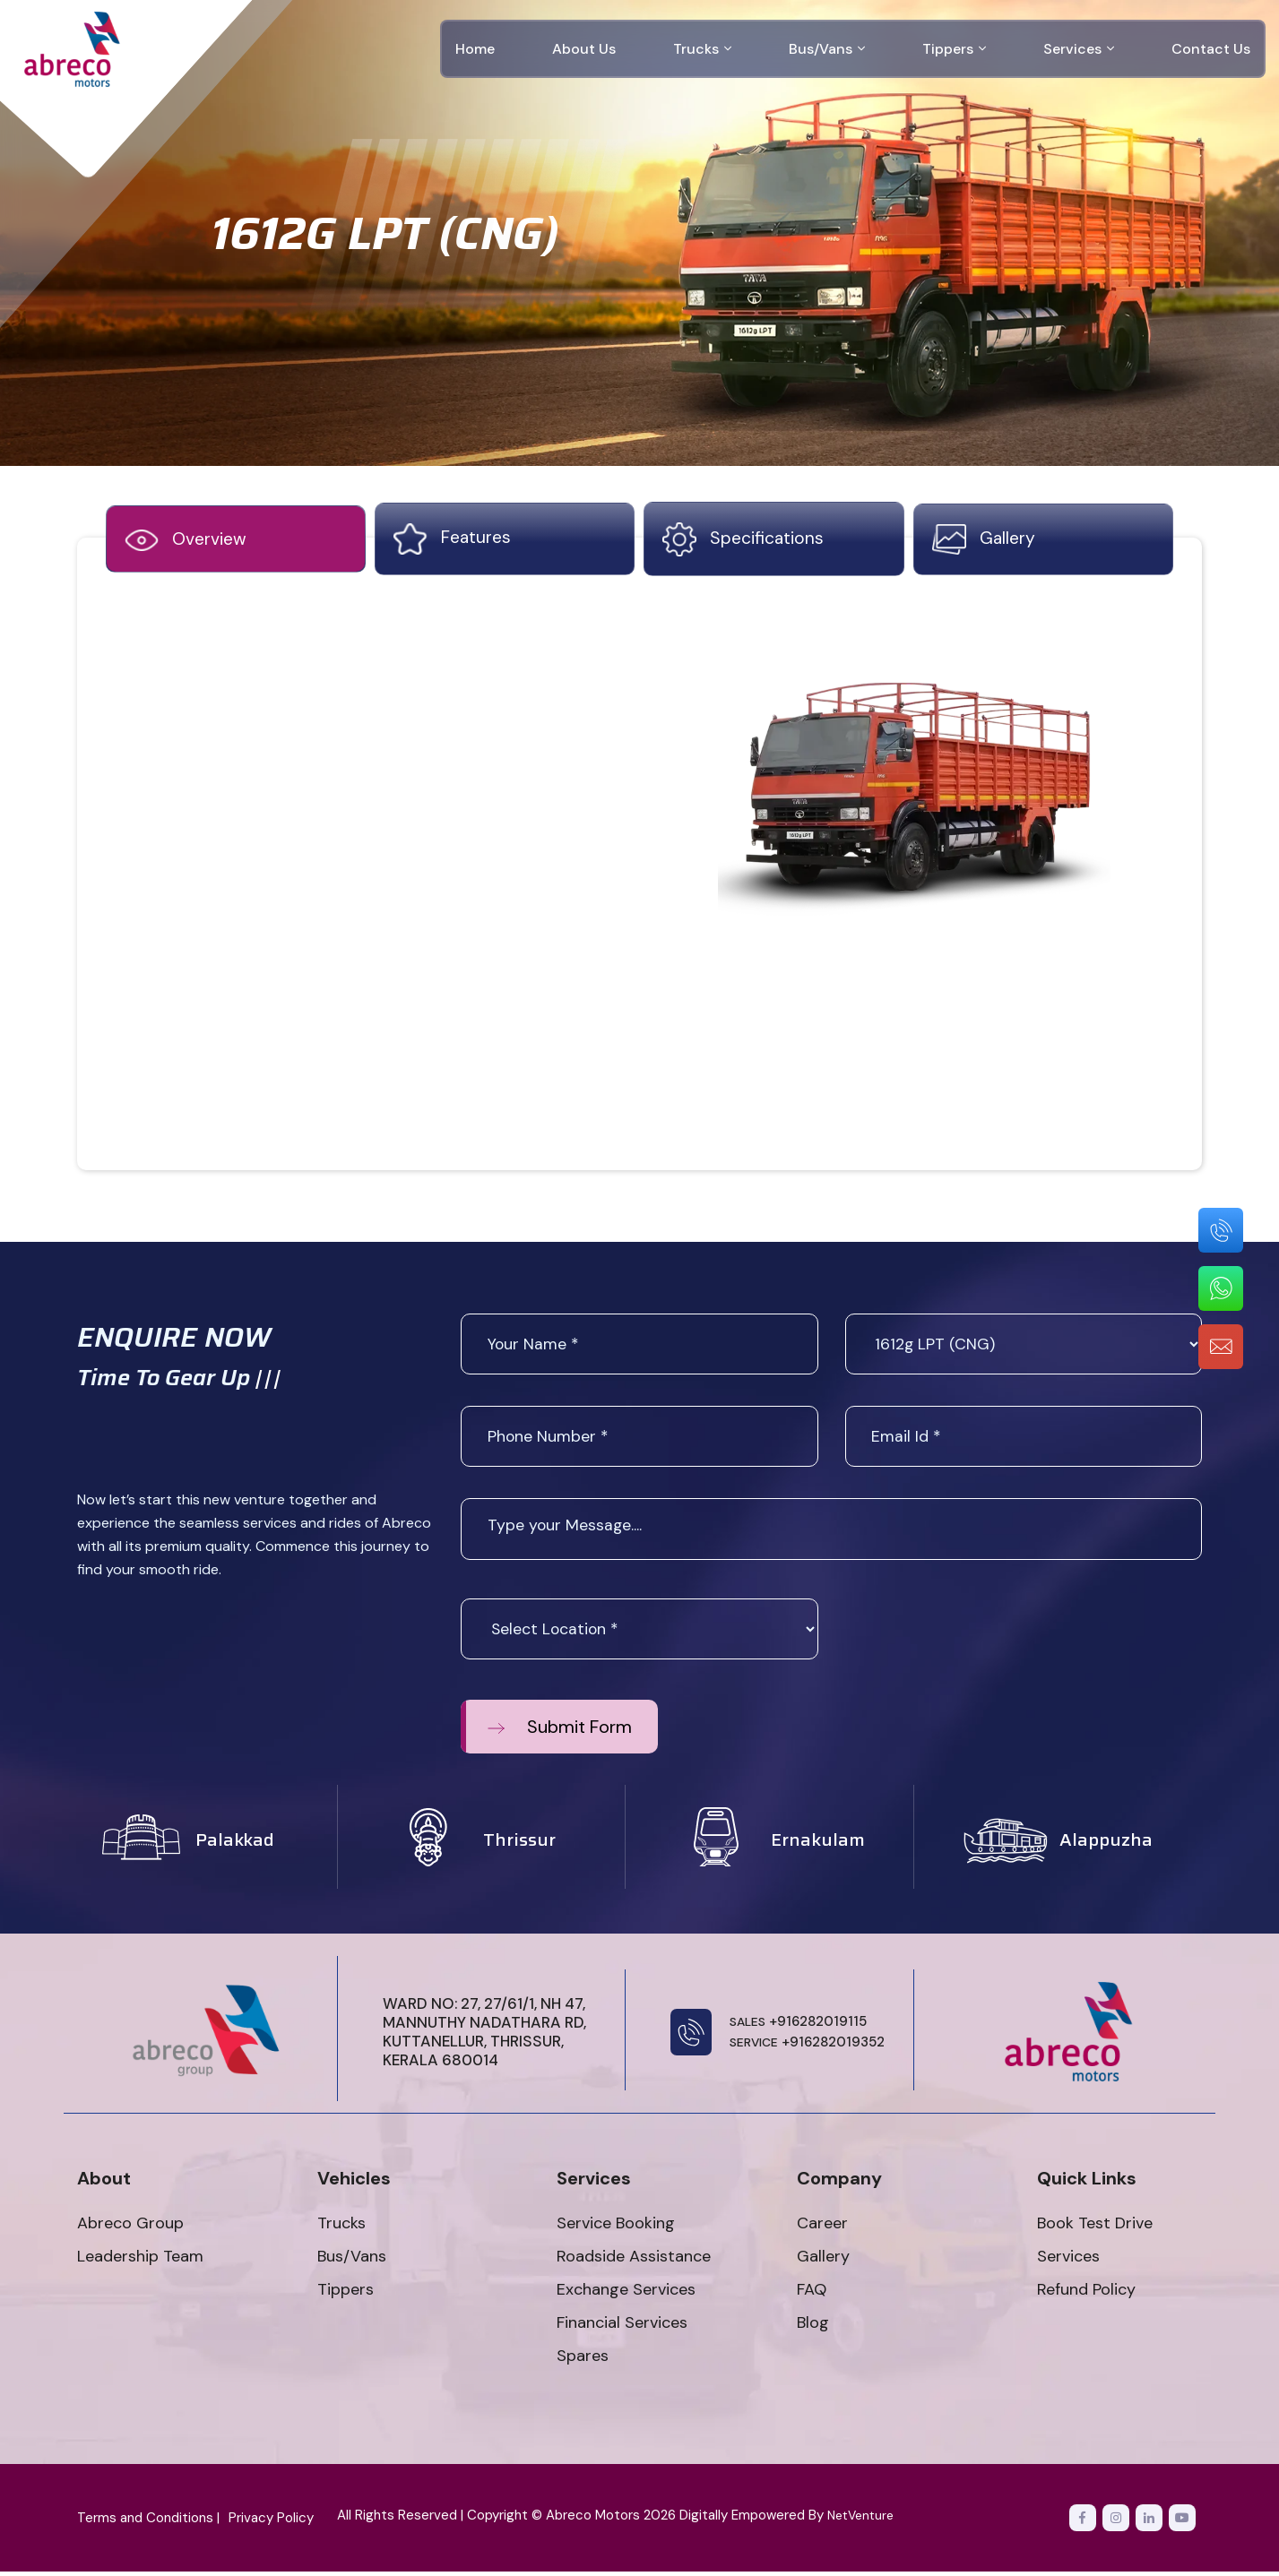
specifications (743, 542)
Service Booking (616, 2227)
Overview (187, 542)
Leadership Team (140, 2260)
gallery (984, 542)
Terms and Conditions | (148, 2522)
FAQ (811, 2294)
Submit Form (560, 1731)
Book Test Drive (1095, 2227)
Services (1078, 48)
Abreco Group (130, 2227)
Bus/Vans (827, 48)
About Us (584, 48)
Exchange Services (626, 2294)
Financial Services (622, 2327)
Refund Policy (1086, 2294)
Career (822, 2227)
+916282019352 (808, 2047)
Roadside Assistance (634, 2260)
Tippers (954, 48)
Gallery (823, 2260)
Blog (813, 2327)
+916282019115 (798, 2026)
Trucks (702, 48)
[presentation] (981, 1638)
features (453, 541)
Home (475, 48)
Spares (583, 2360)
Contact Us (1210, 48)
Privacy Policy (271, 2522)
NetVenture (863, 2520)
